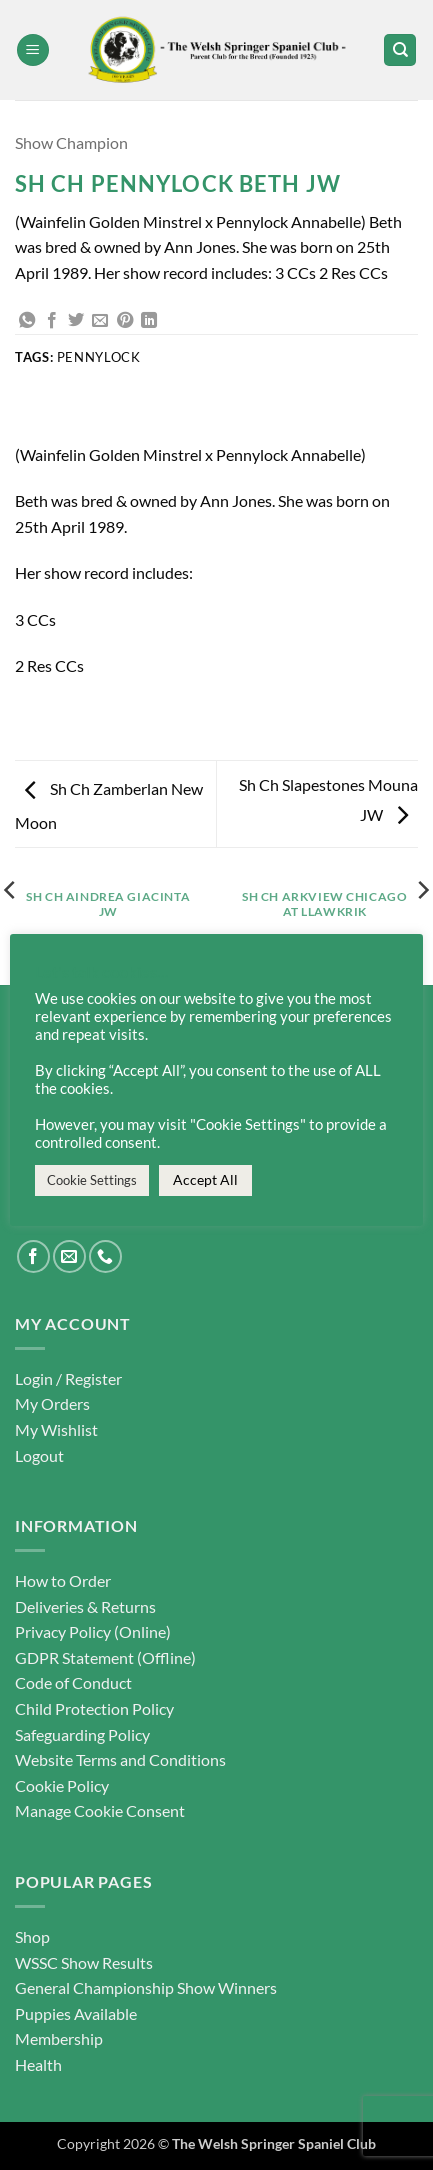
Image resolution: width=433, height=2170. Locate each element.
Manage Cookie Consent (100, 1810)
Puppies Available (76, 2013)
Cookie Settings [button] (92, 1180)
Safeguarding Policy (82, 1734)
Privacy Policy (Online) (93, 1631)
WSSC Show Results (84, 1962)
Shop (32, 1936)
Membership (59, 2038)
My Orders (52, 1403)
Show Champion (71, 142)
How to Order (63, 1580)
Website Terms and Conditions (120, 1759)
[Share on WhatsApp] (27, 321)
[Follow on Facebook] (33, 1256)
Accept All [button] (205, 1179)
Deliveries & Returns (85, 1606)
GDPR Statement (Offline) (105, 1657)
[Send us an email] (69, 1256)
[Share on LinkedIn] (149, 321)
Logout (39, 1455)
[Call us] (105, 1256)
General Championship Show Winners (146, 1987)
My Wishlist (56, 1429)
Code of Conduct (73, 1682)
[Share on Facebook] (52, 321)
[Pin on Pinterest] (125, 321)
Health (38, 2064)
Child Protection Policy (94, 1708)
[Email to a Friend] (100, 321)
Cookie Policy (62, 1785)
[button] (33, 50)
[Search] (400, 50)
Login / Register (68, 1378)
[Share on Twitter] (76, 321)
